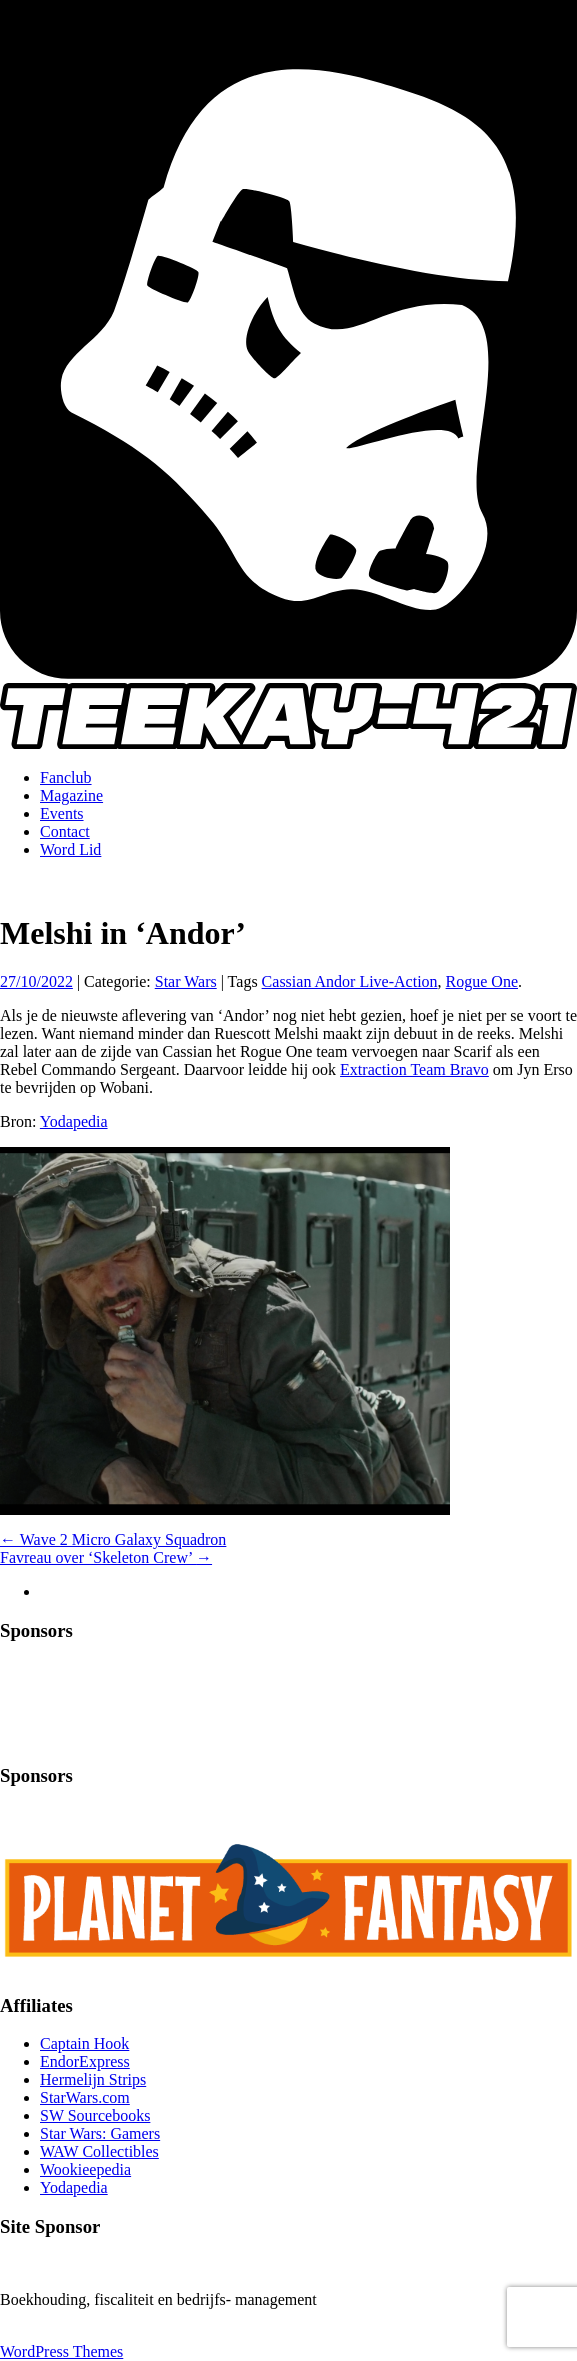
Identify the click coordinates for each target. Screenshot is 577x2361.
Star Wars (186, 981)
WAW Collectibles (99, 2151)
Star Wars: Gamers (100, 2133)
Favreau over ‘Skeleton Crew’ (106, 1557)
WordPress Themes (61, 2351)
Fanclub (66, 777)
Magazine (71, 795)
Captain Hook (84, 2043)
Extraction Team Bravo (414, 1069)
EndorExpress (85, 2061)
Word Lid (70, 849)
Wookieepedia (85, 2169)
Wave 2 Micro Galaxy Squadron (113, 1539)
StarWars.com (85, 2097)
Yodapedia (74, 1121)
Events (62, 813)
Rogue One (482, 981)
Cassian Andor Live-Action (350, 981)
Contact (65, 831)
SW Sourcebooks (95, 2115)
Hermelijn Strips (93, 2079)
